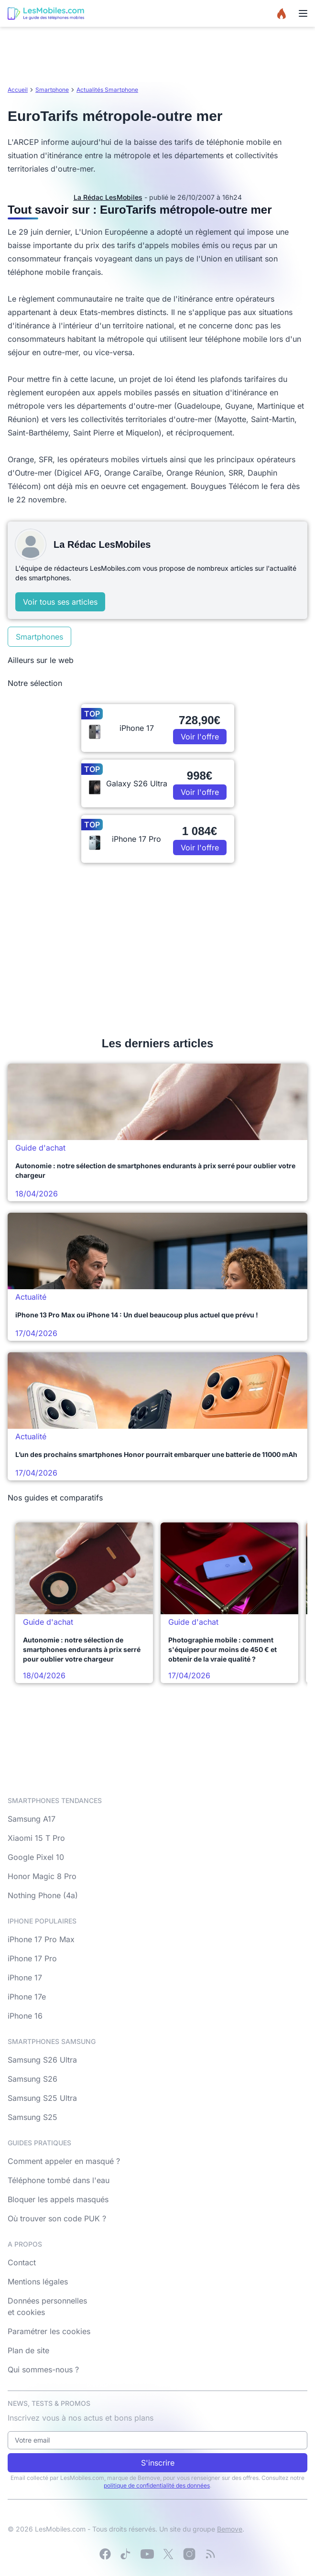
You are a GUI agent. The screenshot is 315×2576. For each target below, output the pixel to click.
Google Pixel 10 (36, 1857)
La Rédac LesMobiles (108, 197)
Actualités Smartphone (107, 89)
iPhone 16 (25, 2016)
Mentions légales (38, 2281)
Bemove (229, 2529)
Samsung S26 (32, 2079)
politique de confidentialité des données (157, 2485)
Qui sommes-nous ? (43, 2369)
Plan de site (28, 2350)
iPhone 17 (25, 1977)
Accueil (18, 89)
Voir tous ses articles (60, 602)
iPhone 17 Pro (32, 1958)
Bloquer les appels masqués (58, 2199)
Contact (22, 2262)
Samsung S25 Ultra (42, 2098)
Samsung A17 (31, 1819)
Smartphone (52, 89)
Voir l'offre (200, 736)
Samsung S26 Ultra (42, 2060)
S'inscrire (157, 2462)
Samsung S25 (32, 2117)
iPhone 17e (27, 1996)
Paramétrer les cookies (49, 2331)
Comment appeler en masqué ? (64, 2161)
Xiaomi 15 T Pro (36, 1838)
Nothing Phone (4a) (43, 1895)
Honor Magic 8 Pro (42, 1876)
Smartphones (39, 636)
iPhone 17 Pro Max (41, 1939)
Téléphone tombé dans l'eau (58, 2180)
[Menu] (303, 13)
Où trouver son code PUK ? (57, 2218)
